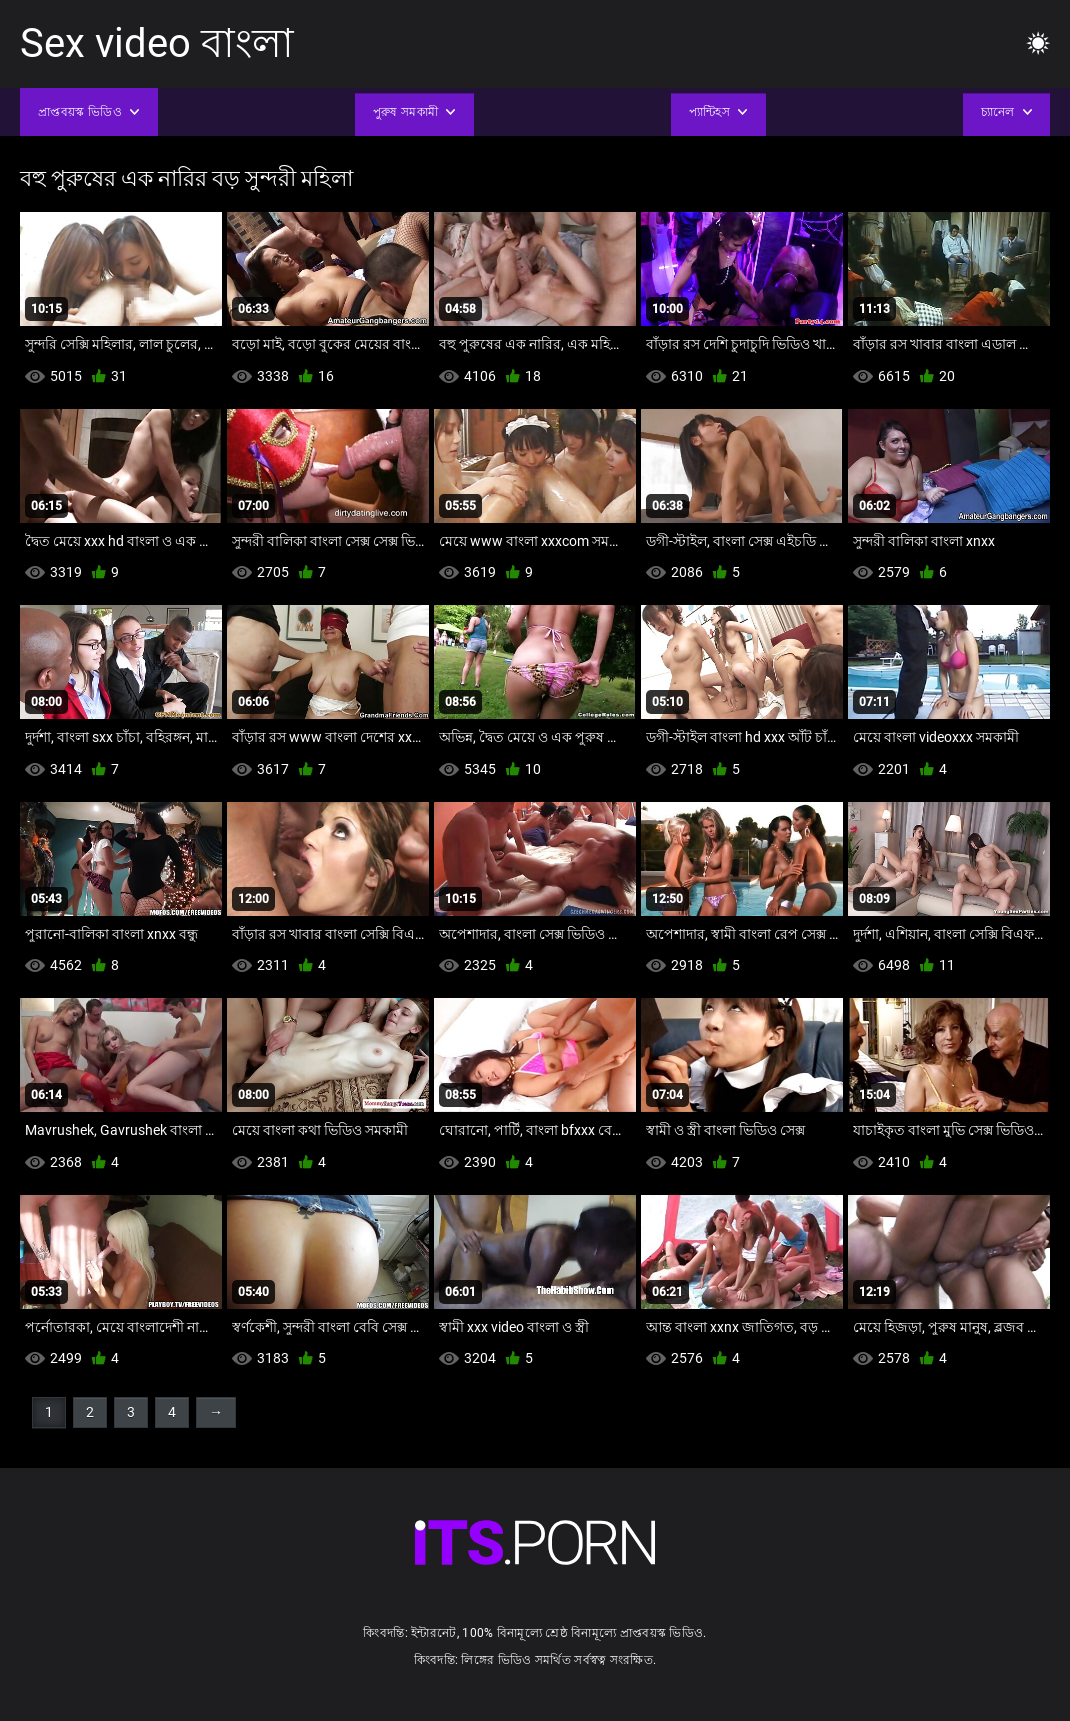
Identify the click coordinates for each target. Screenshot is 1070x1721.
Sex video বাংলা (157, 43)
